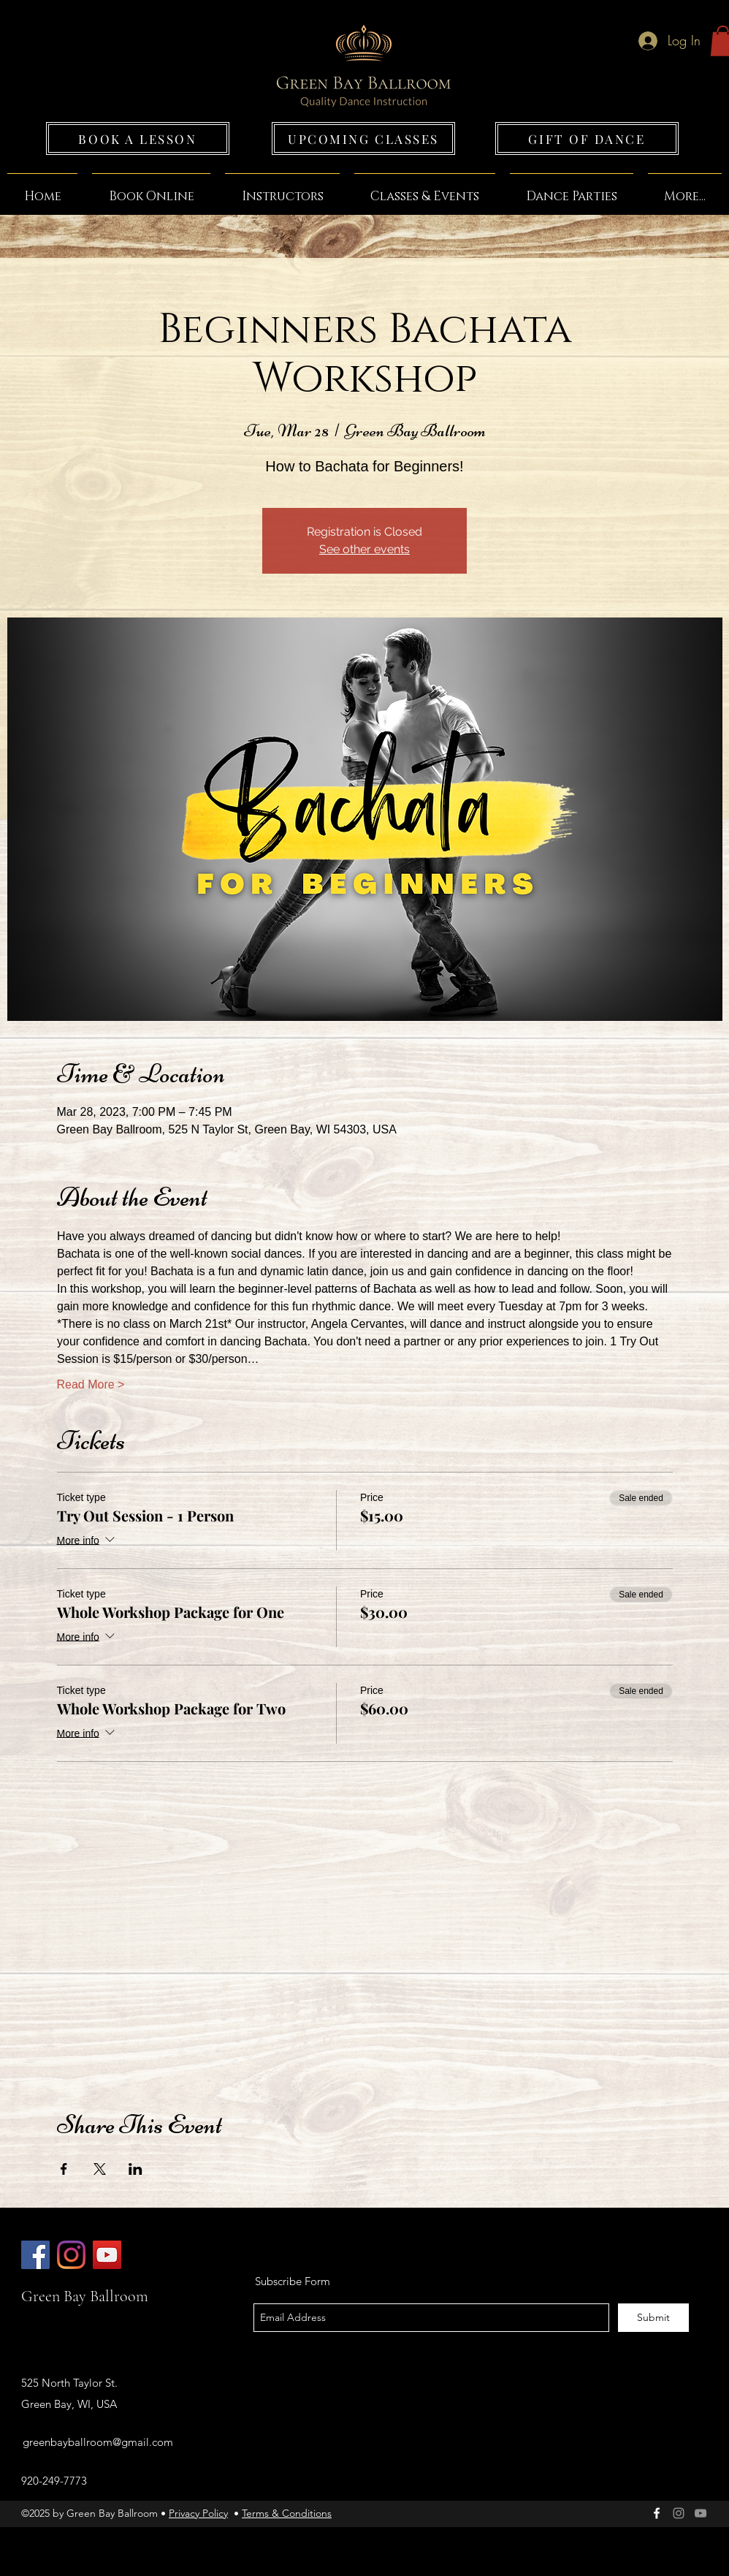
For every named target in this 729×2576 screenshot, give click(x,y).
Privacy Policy (198, 2513)
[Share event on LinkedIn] (135, 2169)
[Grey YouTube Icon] (700, 2513)
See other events (364, 549)
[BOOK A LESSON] (137, 138)
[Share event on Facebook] (64, 2169)
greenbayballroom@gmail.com (98, 2442)
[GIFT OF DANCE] (587, 138)
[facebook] (656, 2513)
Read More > (91, 1384)
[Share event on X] (100, 2169)
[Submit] (653, 2317)
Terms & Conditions (287, 2513)
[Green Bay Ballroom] (35, 2255)
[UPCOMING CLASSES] (363, 138)
